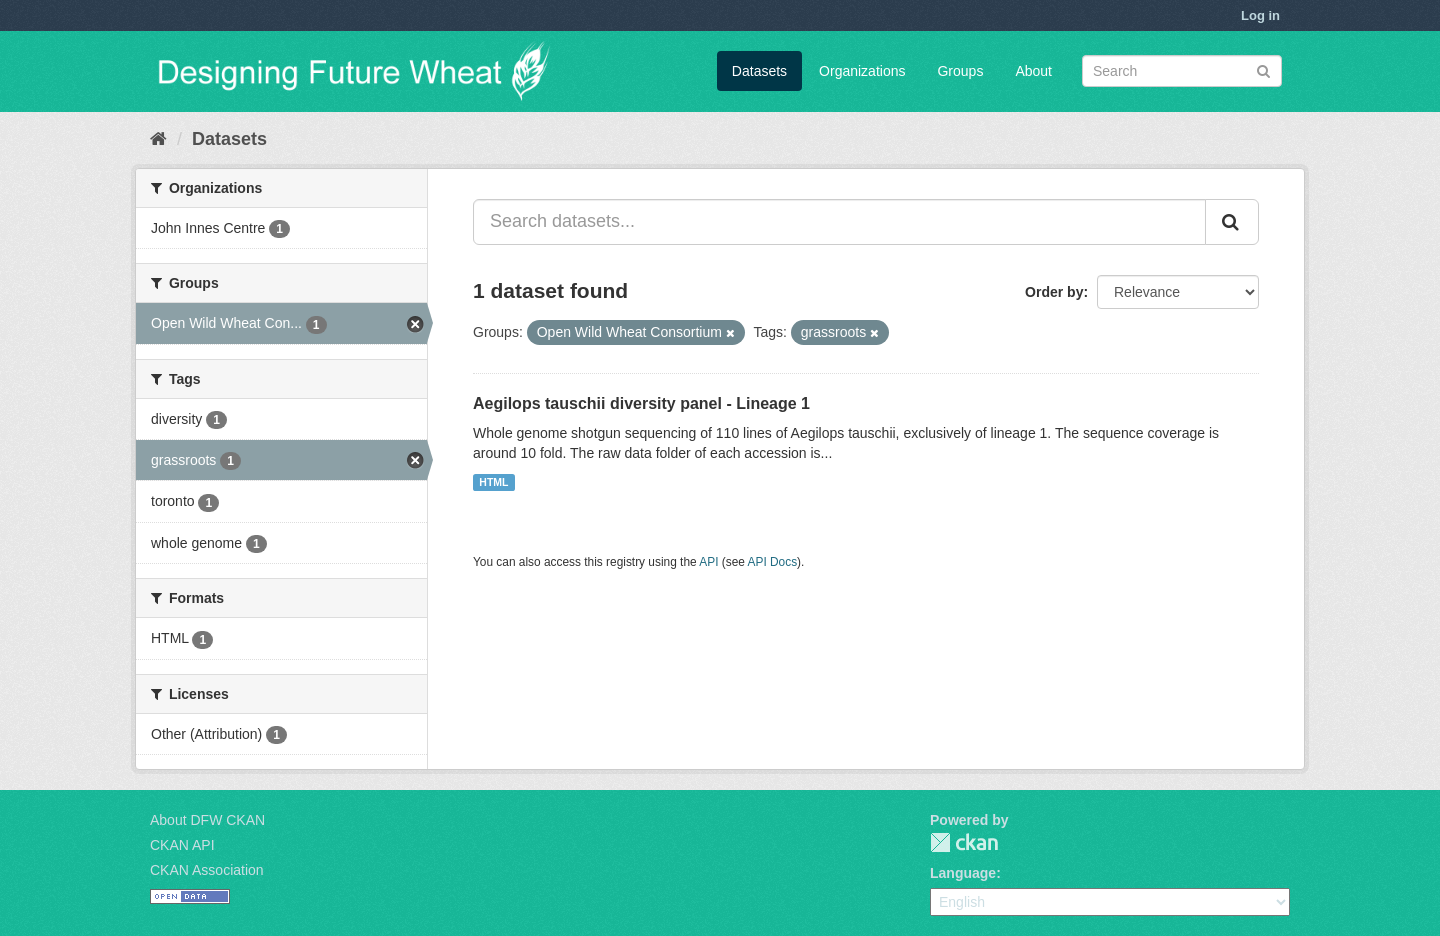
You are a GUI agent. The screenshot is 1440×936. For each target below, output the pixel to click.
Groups (960, 71)
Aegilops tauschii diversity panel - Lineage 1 (641, 403)
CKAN (964, 842)
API (708, 562)
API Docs (773, 562)
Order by (1054, 292)
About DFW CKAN (207, 820)
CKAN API (182, 845)
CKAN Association (207, 870)
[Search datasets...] (839, 222)
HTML (493, 482)
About (1033, 71)
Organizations (862, 71)
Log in (1260, 15)
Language (963, 873)
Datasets (759, 71)
